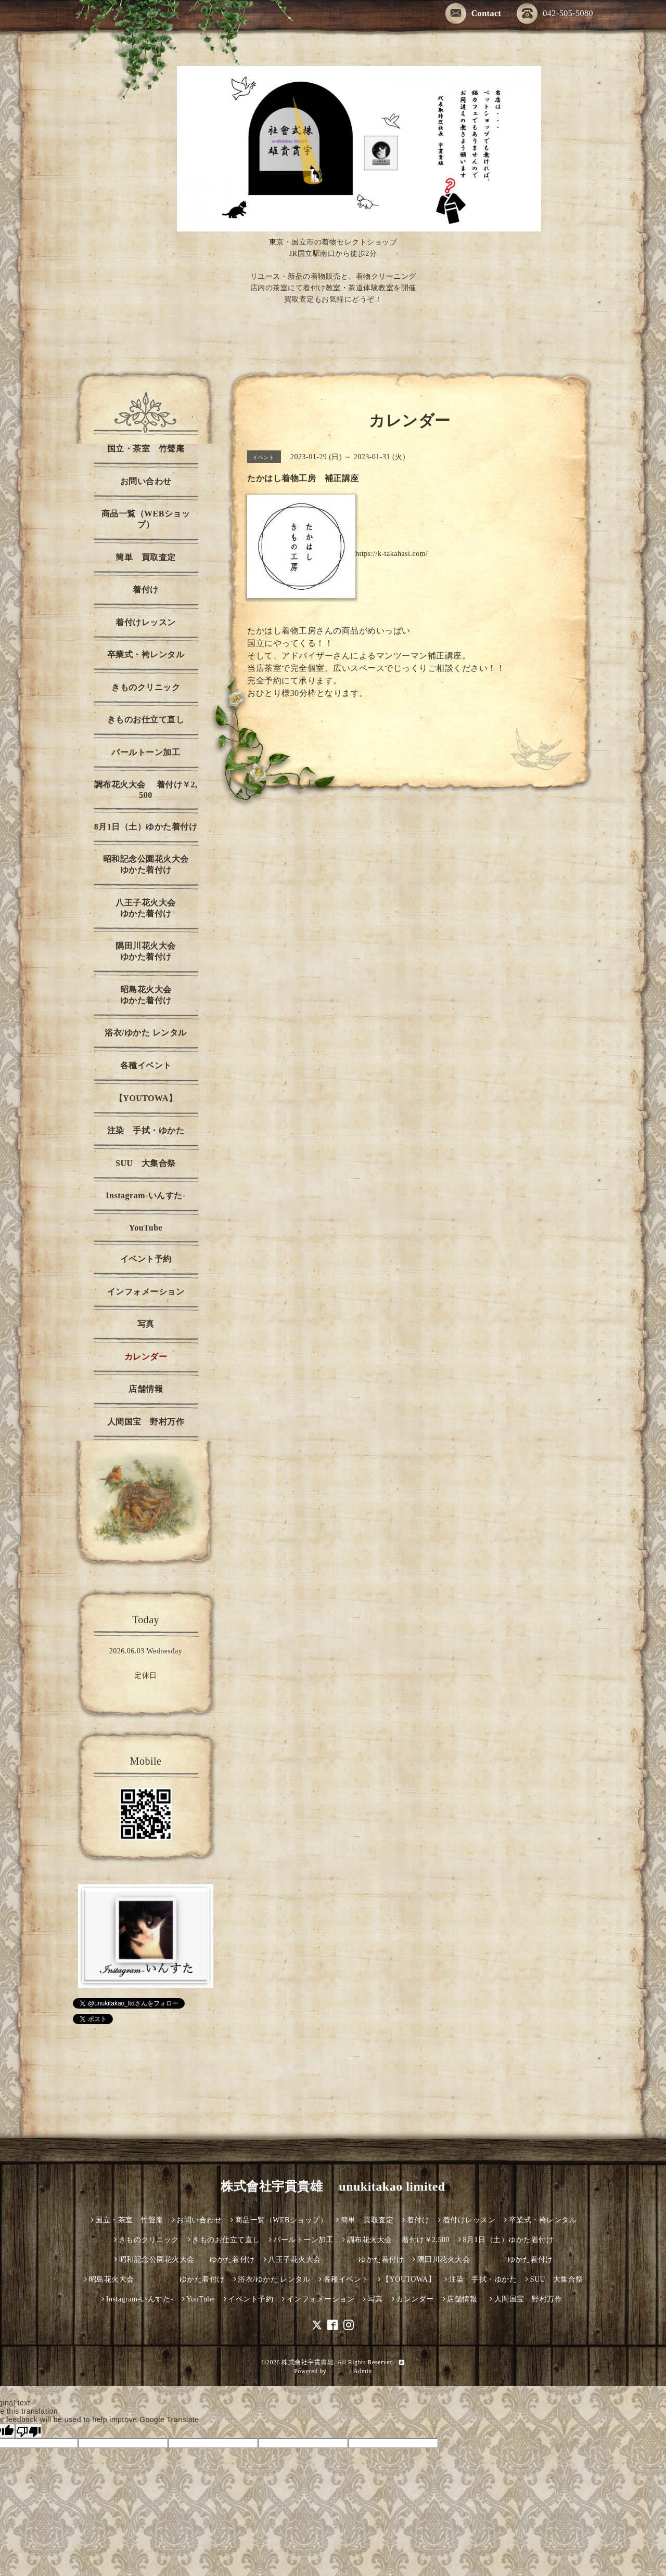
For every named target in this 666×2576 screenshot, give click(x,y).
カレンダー (146, 1356)
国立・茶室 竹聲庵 (146, 448)
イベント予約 (146, 1258)
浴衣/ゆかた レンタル (146, 1032)
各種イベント (146, 1065)
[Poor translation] (28, 2431)
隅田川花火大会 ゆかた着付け (159, 951)
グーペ (338, 2371)
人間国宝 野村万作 (150, 1421)
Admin (362, 2371)
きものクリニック (145, 687)
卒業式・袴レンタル (146, 654)
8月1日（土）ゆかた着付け (146, 826)
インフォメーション (146, 1291)
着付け (146, 589)
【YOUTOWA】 (145, 1098)
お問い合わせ (146, 481)
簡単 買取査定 (146, 557)
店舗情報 (146, 1388)
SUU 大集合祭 (146, 1163)
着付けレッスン (146, 622)
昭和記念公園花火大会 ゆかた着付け (153, 864)
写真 (146, 1323)
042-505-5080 (555, 14)
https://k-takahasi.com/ (391, 554)
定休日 (145, 1675)
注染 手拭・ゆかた (146, 1130)
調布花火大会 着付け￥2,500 (146, 789)
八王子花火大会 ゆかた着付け (159, 908)
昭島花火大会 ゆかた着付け (161, 995)
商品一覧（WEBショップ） (145, 519)
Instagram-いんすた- (145, 1195)
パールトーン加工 (145, 752)
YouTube (145, 1227)
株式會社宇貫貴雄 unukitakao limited (333, 2186)
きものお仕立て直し (146, 719)
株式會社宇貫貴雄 (307, 2362)
